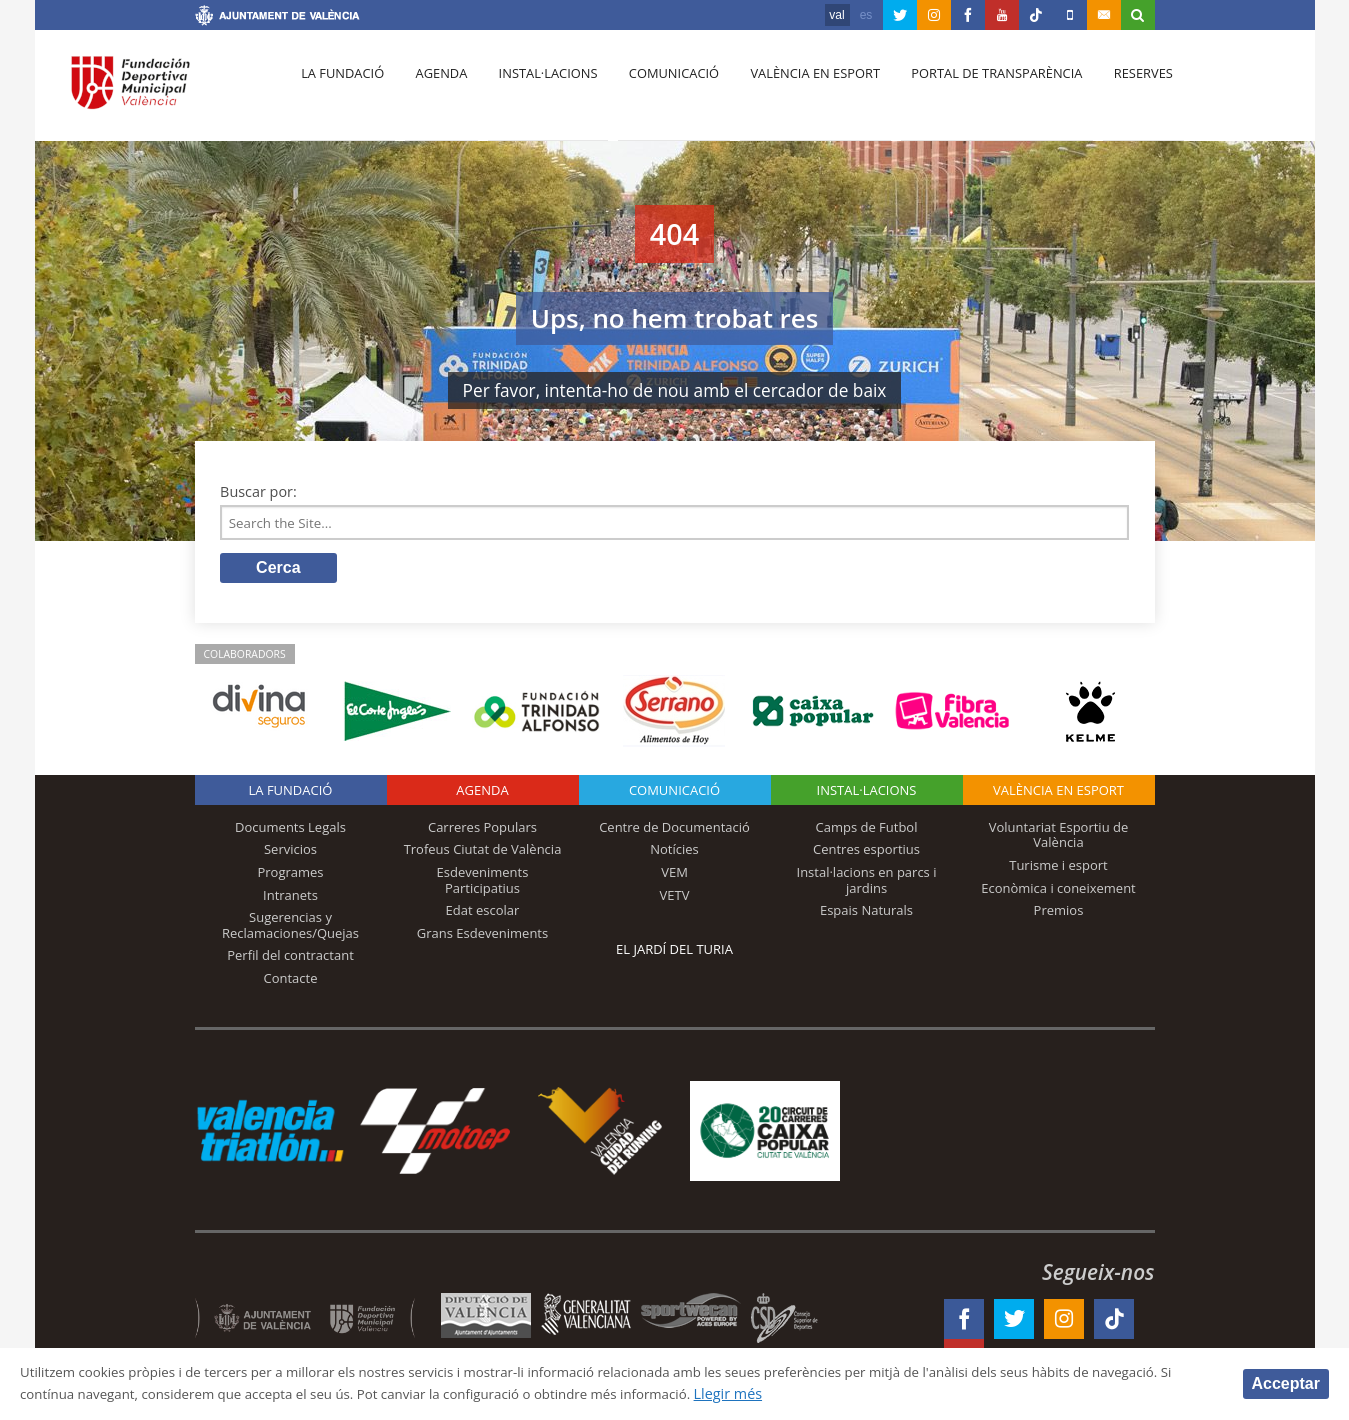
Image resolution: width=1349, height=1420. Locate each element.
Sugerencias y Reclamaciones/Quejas (290, 929)
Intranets (290, 898)
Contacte (291, 982)
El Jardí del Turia (674, 953)
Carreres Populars (482, 831)
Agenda (434, 91)
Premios (1059, 914)
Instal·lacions (537, 91)
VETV (675, 898)
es (866, 15)
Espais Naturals (866, 914)
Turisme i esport (1058, 869)
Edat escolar (483, 914)
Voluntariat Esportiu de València (1059, 839)
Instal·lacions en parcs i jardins (867, 884)
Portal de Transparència (973, 91)
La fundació (341, 91)
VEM (674, 876)
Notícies (674, 853)
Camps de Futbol (867, 831)
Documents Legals (290, 831)
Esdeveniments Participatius (483, 884)
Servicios (290, 853)
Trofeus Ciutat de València (483, 853)
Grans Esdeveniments (482, 937)
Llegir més (875, 1393)
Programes (290, 876)
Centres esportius (866, 853)
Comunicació (658, 91)
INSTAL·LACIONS (867, 794)
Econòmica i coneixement (1058, 891)
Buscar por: (258, 491)
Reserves (1116, 91)
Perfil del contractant (290, 959)
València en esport (795, 91)
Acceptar (1286, 1382)
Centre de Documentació (674, 831)
